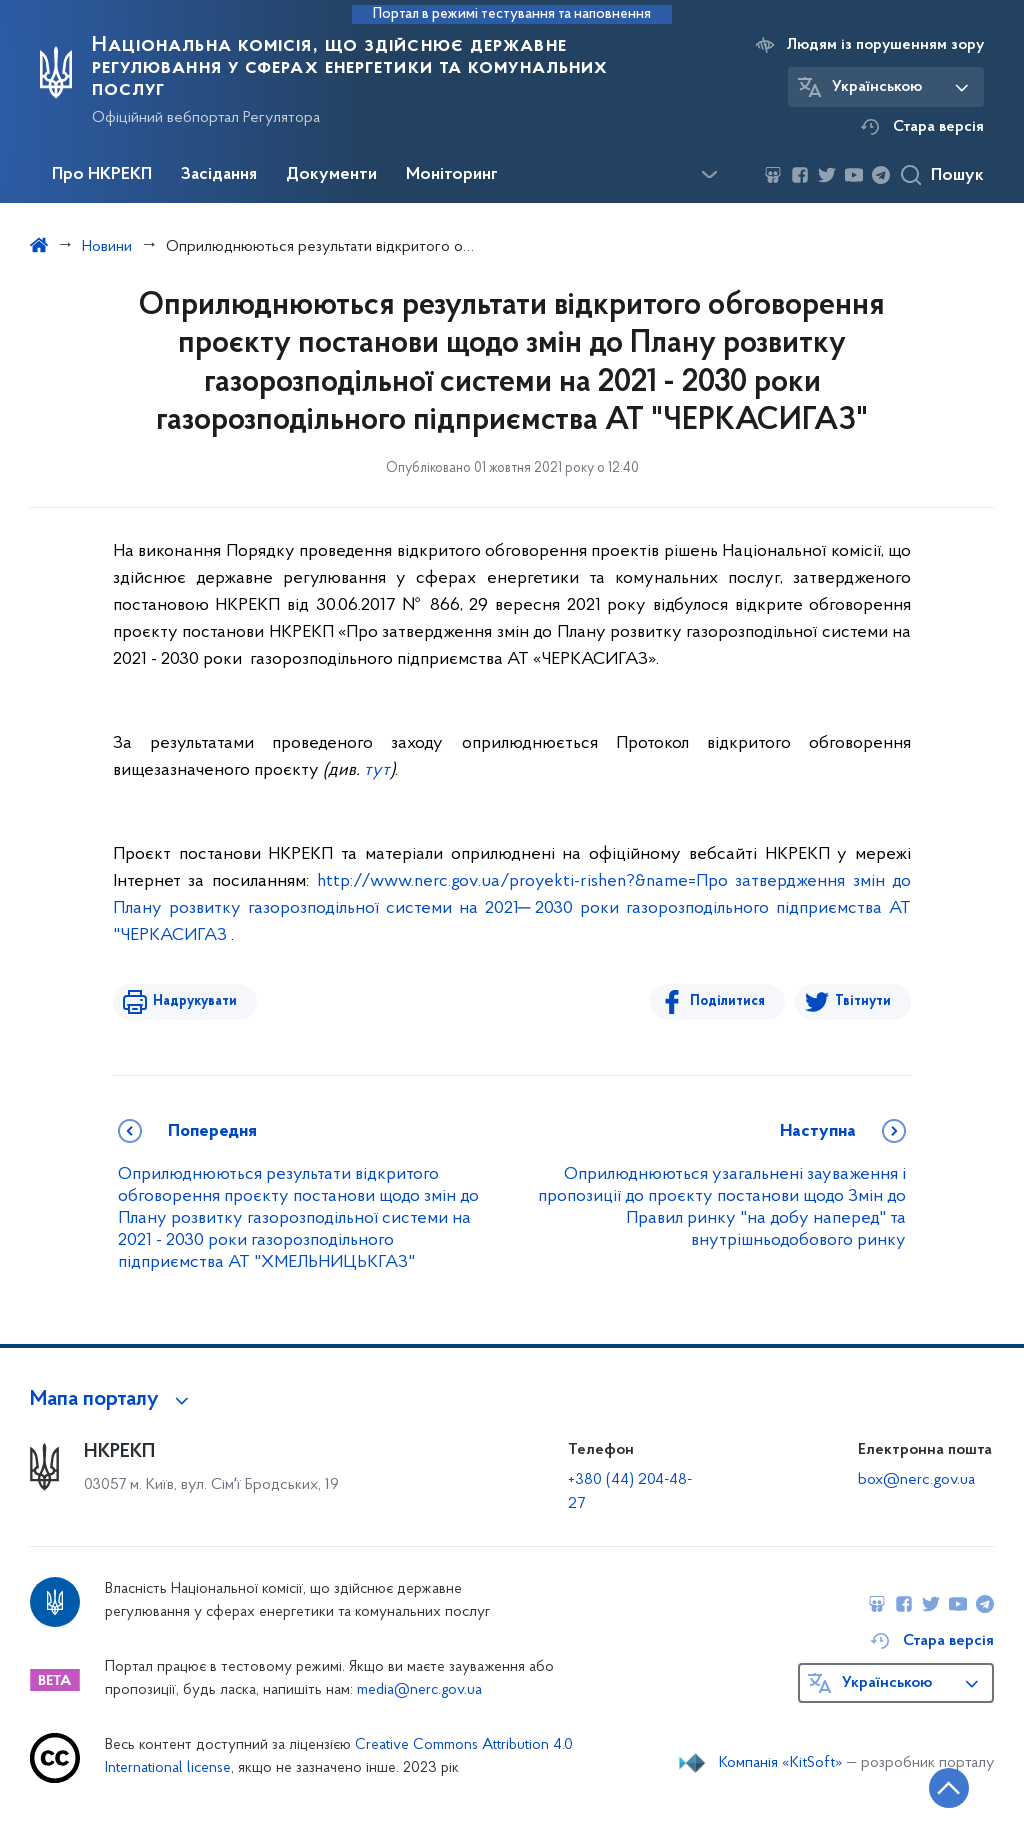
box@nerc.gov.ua (916, 1480)
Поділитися (727, 1001)
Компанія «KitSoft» (781, 1763)
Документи (331, 175)
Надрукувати (195, 1001)
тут (377, 770)
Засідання (219, 175)
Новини (107, 247)
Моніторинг (452, 175)
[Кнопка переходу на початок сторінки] (949, 1788)
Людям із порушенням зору (885, 45)
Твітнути (863, 1001)
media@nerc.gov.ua (419, 1690)
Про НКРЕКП (102, 175)
